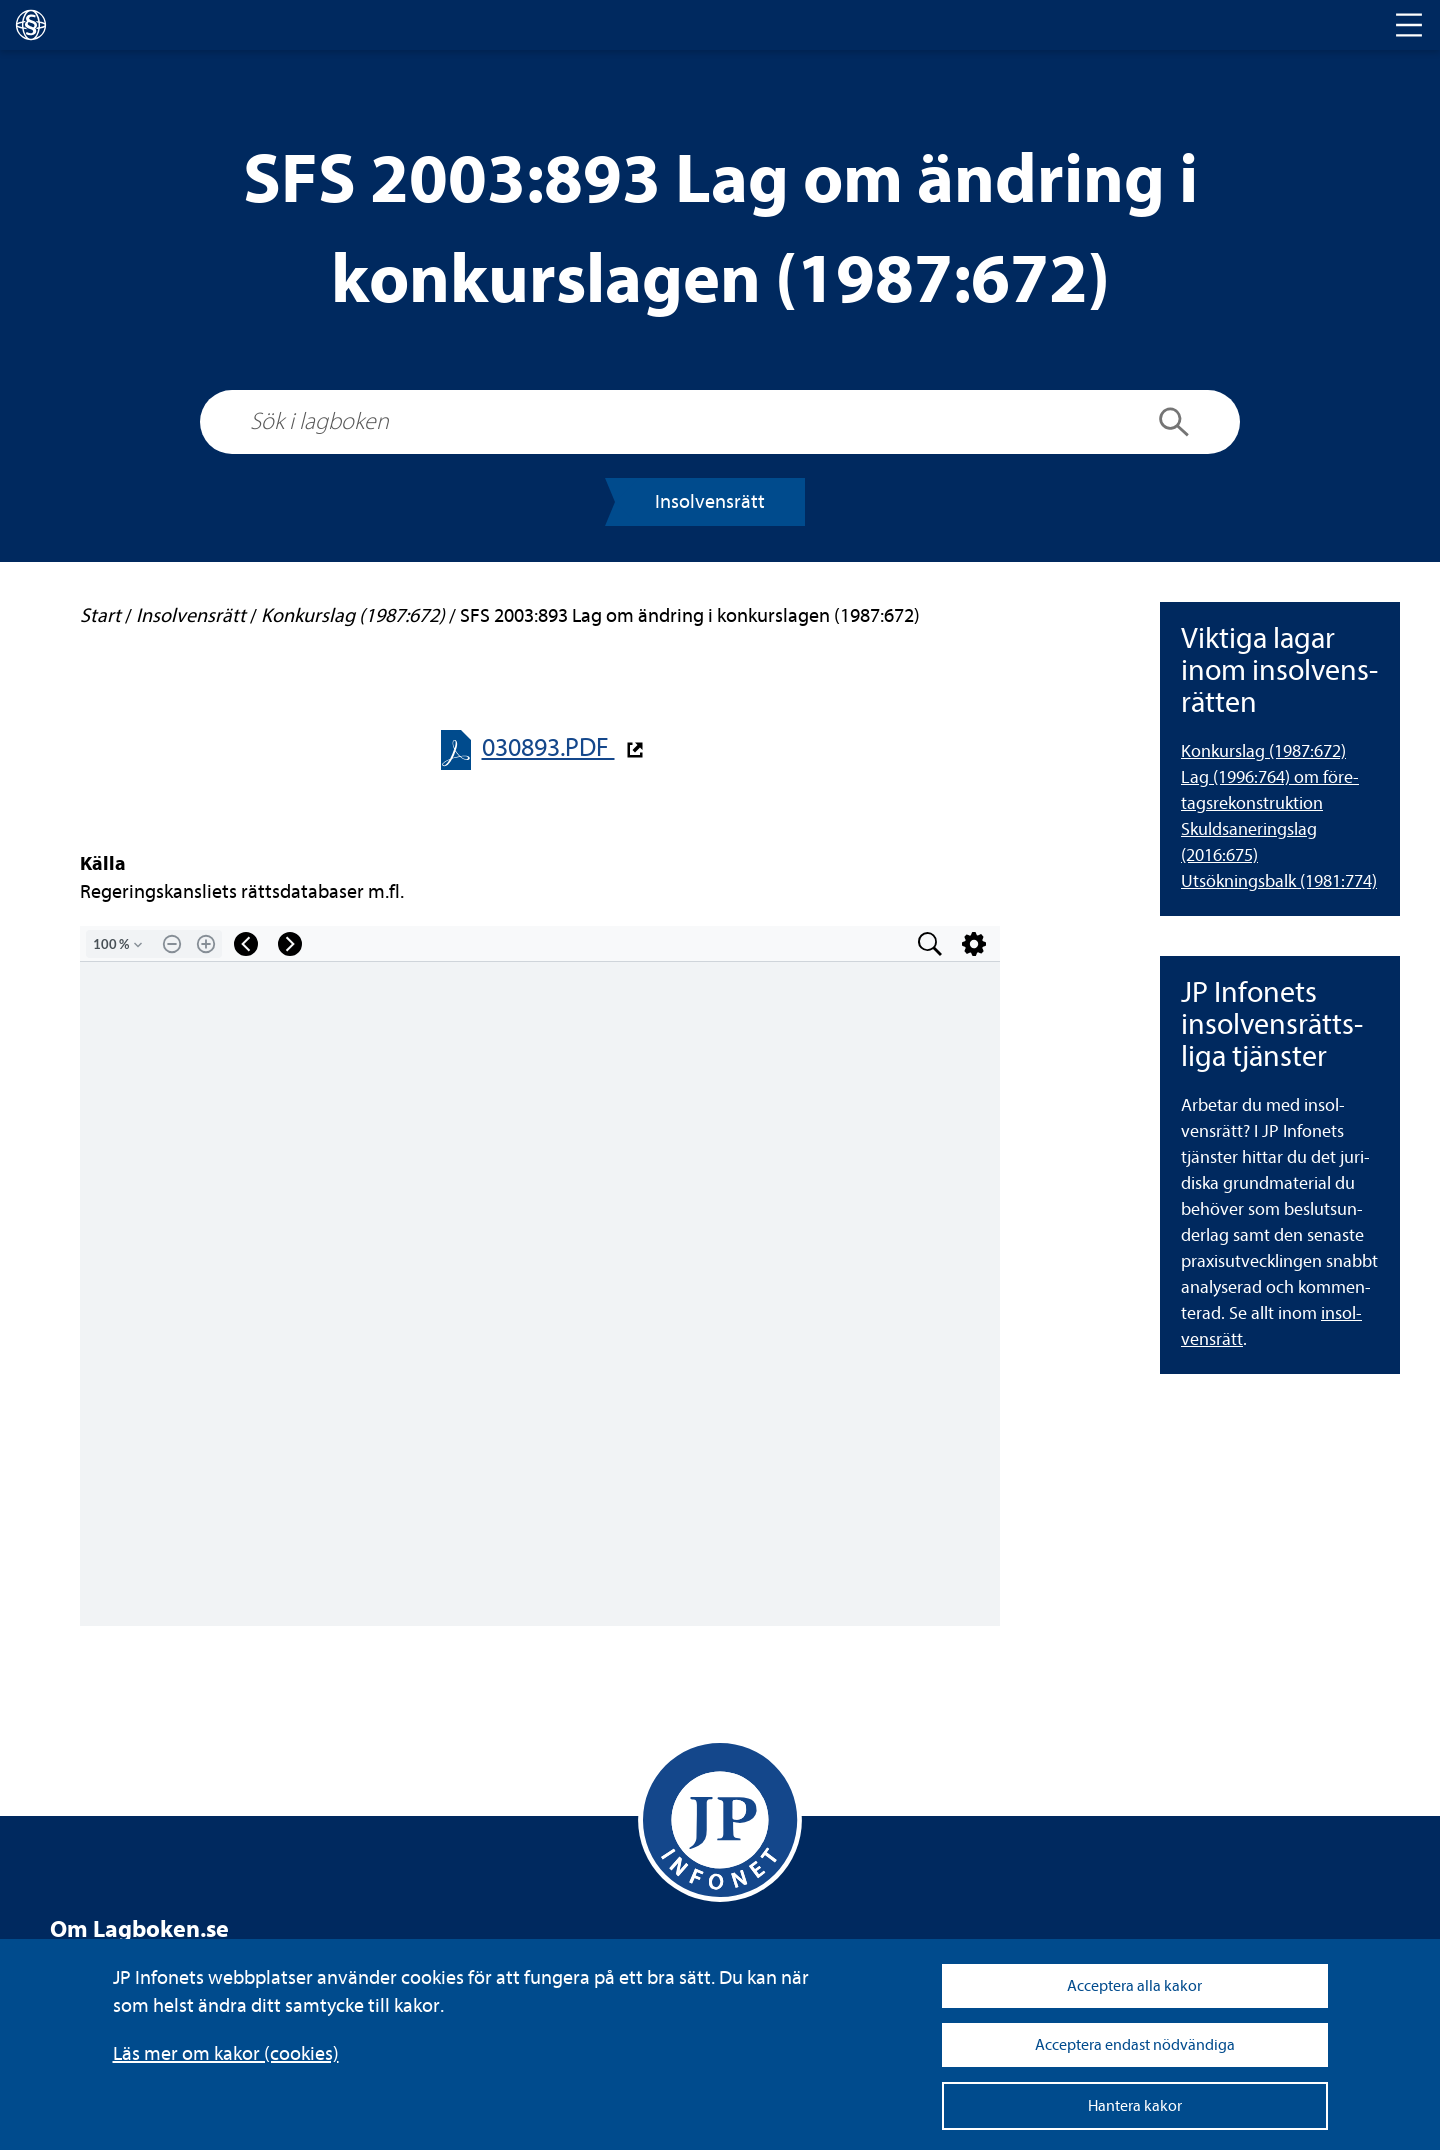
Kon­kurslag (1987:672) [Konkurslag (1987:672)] (1263, 751)
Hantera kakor (1135, 2106)
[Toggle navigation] (1409, 25)
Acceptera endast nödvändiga (1135, 2045)
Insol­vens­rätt (710, 501)
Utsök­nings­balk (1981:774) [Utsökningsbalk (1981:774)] (1279, 881)
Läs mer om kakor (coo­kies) (226, 2053)
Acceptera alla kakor (1134, 1986)
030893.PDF (548, 747)
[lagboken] (31, 25)
